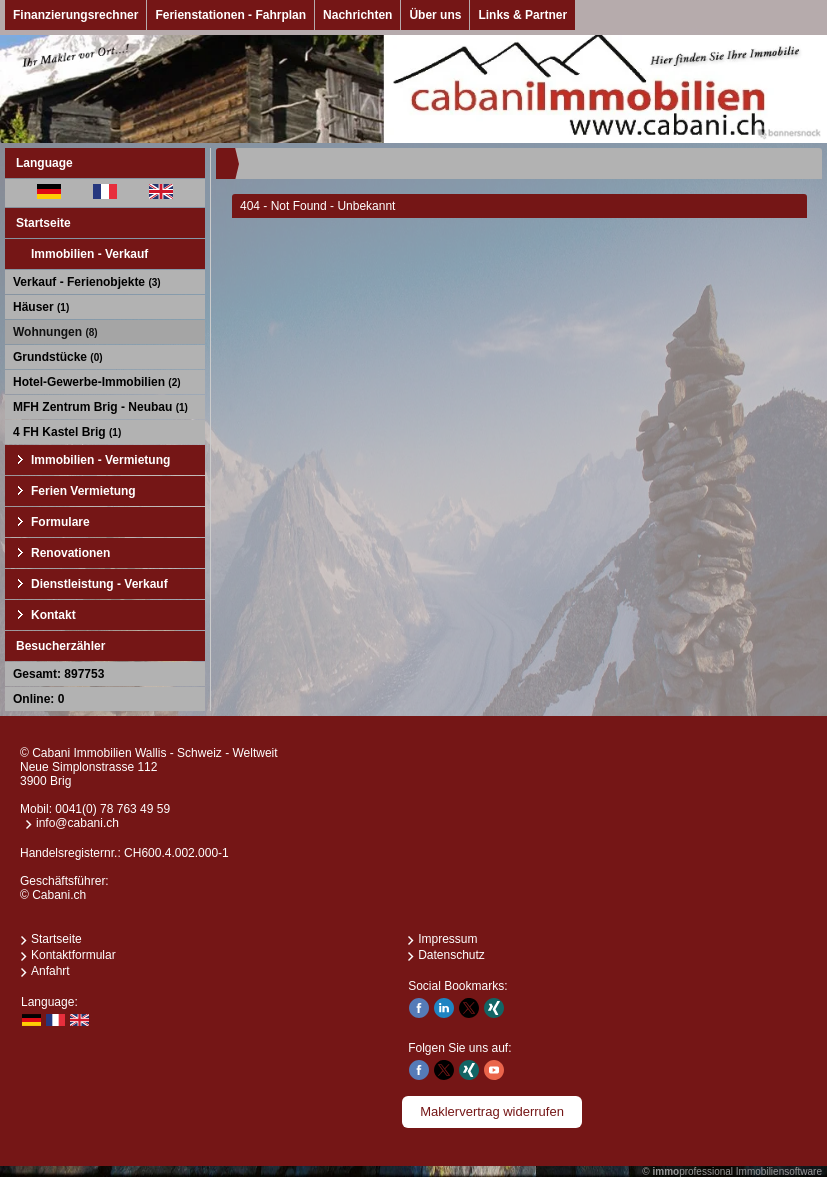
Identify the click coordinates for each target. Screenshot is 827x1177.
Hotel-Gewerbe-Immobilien (97, 382)
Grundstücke (58, 357)
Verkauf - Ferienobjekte (87, 282)
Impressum (447, 939)
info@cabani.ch (77, 823)
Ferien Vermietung (83, 491)
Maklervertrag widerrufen (492, 1111)
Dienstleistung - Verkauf (99, 584)
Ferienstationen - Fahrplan (230, 15)
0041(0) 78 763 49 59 (112, 809)
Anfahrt (50, 971)
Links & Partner (522, 15)
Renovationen (70, 553)
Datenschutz (451, 955)
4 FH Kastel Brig (67, 432)
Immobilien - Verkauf (89, 254)
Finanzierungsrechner (75, 15)
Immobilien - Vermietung (100, 460)
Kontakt (53, 615)
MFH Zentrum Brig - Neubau (100, 407)
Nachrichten (357, 15)
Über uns (435, 15)
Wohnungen (55, 332)
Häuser (41, 307)
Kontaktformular (73, 955)
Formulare (60, 522)
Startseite (43, 223)
